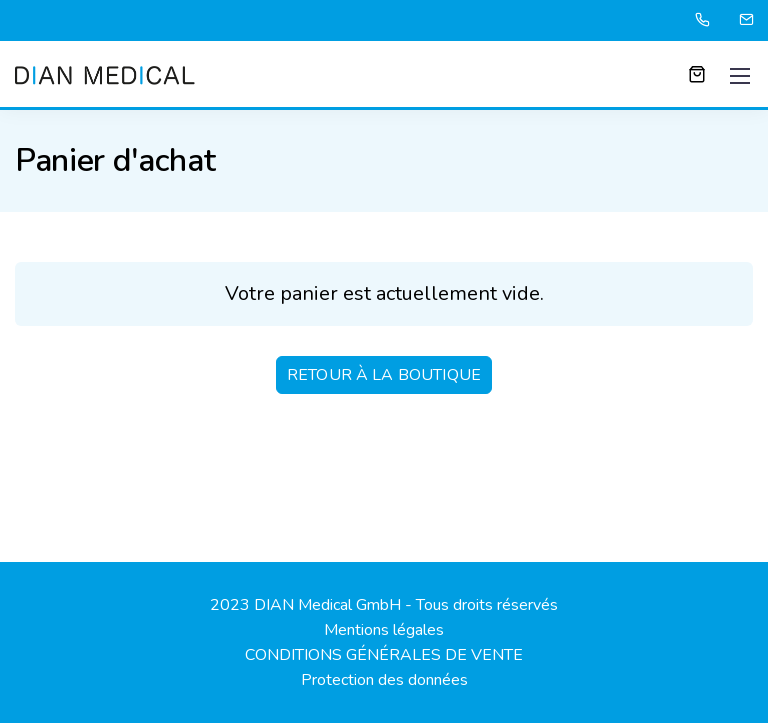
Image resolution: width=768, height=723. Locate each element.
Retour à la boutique (384, 375)
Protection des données (384, 680)
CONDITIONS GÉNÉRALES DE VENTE (384, 655)
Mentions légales (384, 630)
